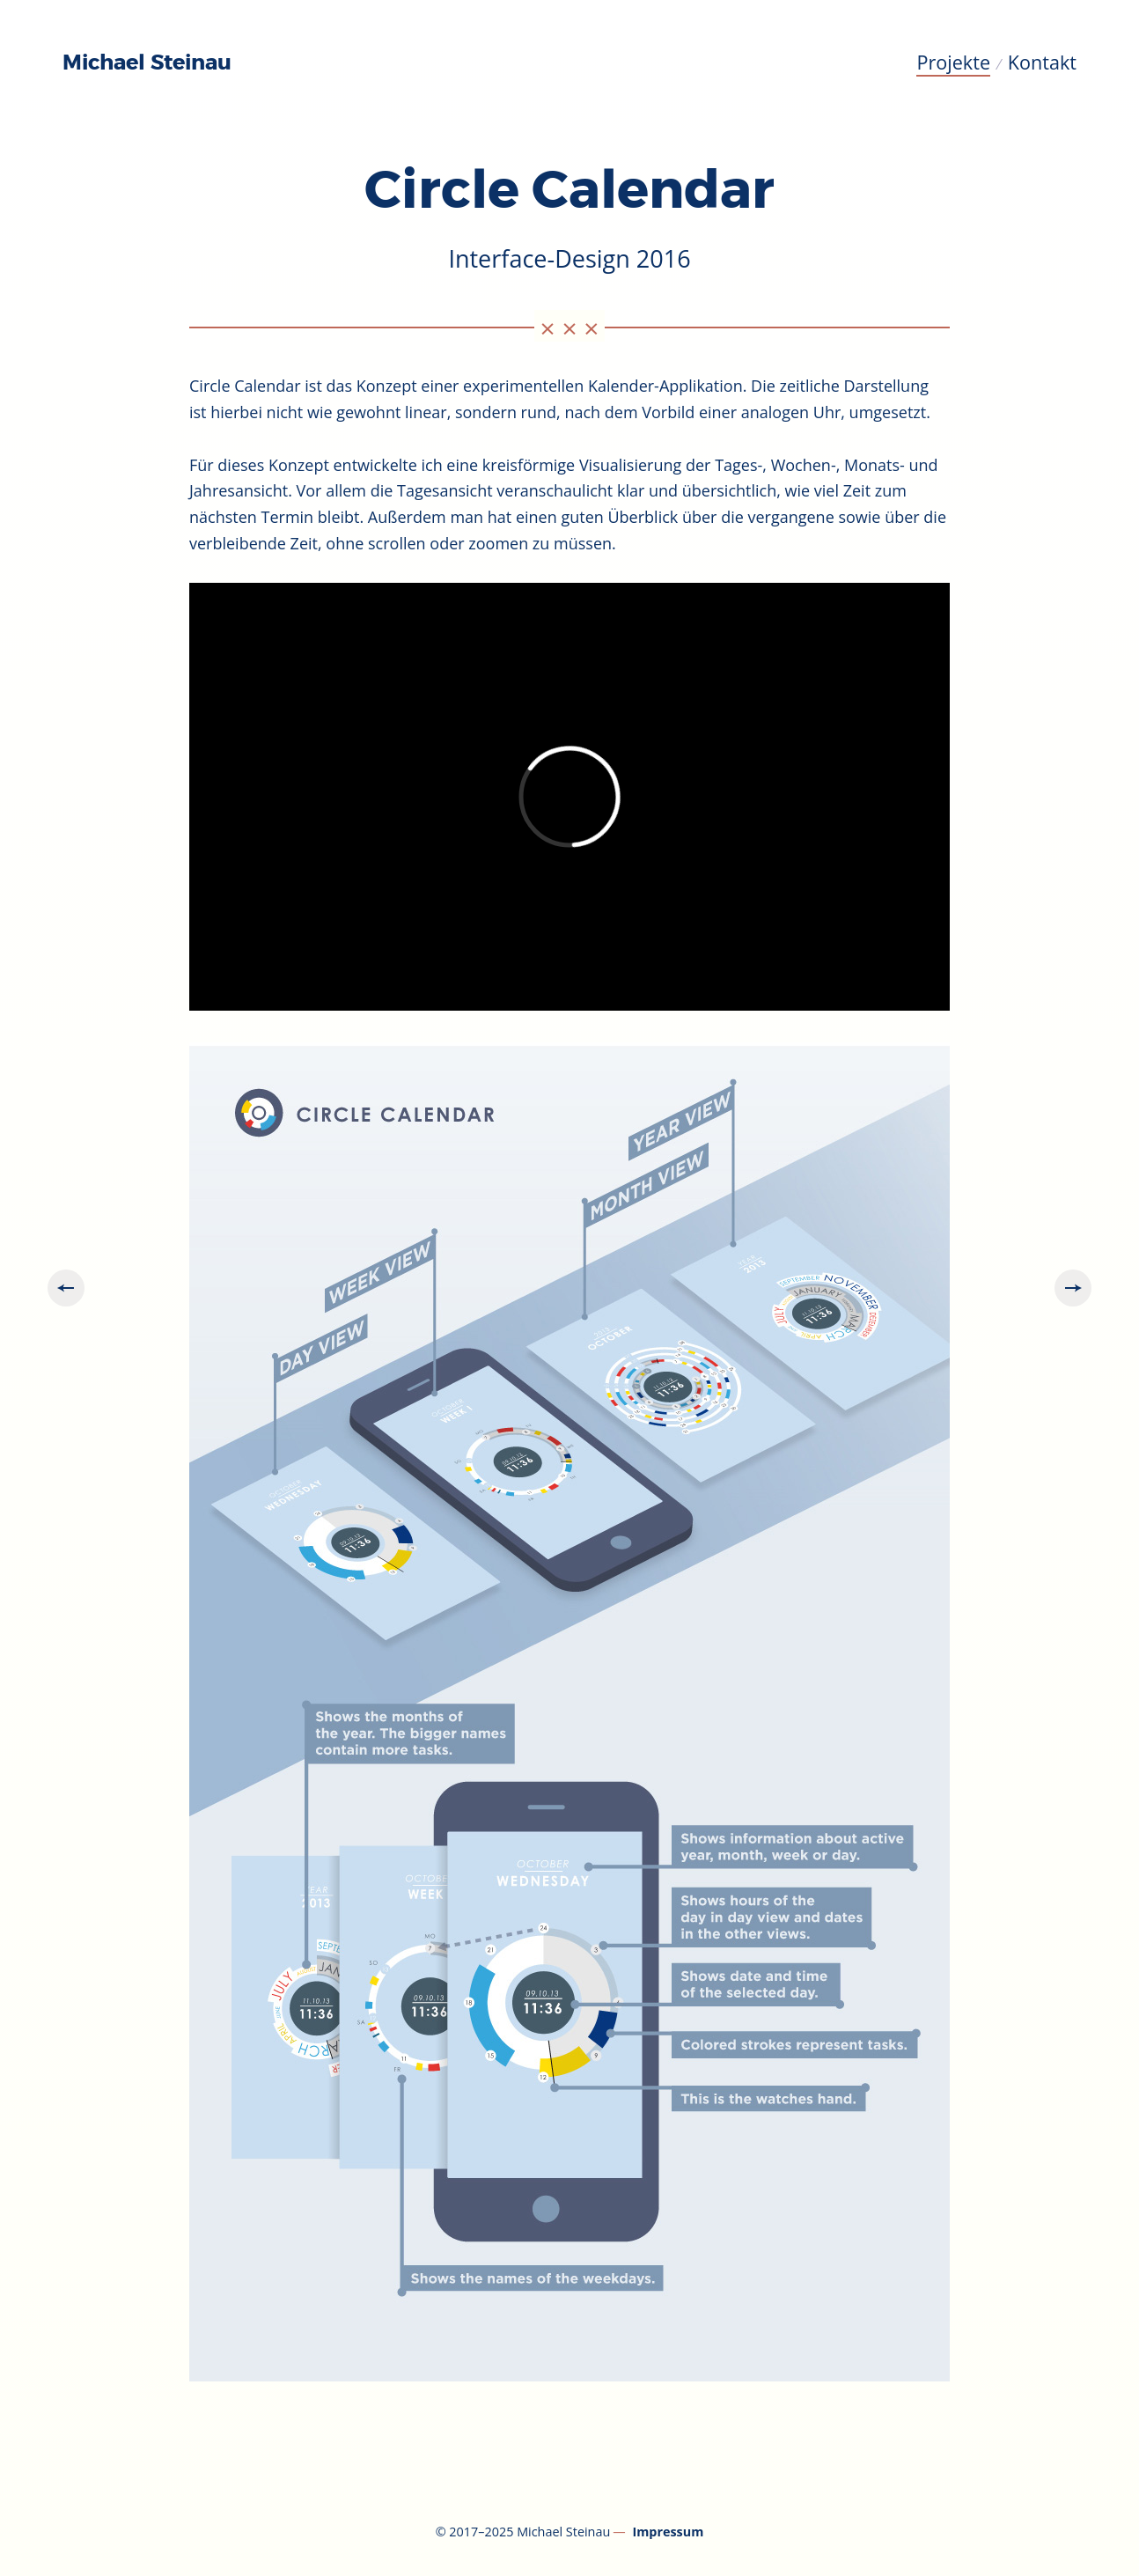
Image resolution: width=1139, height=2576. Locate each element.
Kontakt (1042, 62)
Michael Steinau (146, 63)
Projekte (953, 62)
